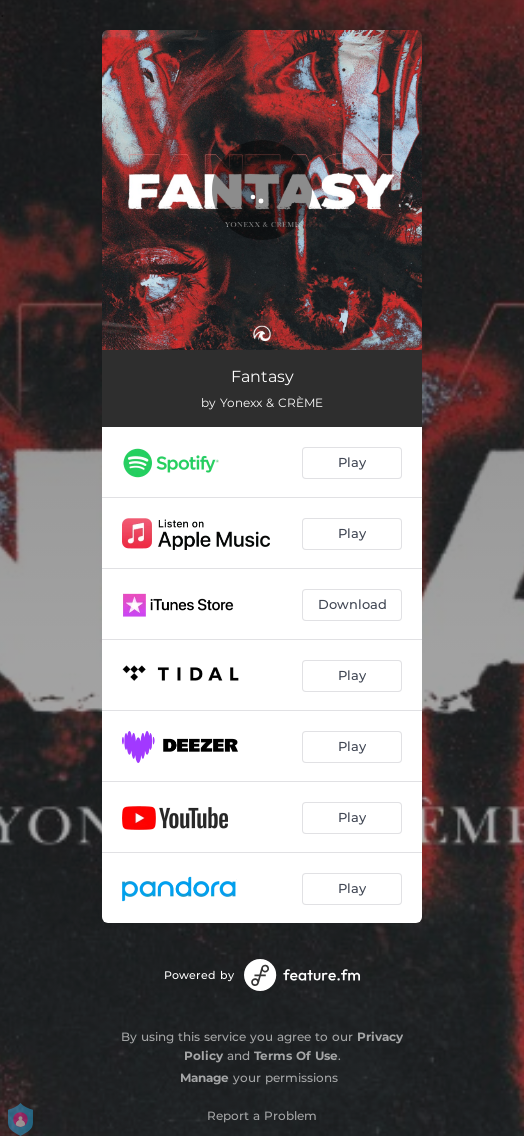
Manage (204, 1077)
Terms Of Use (296, 1055)
